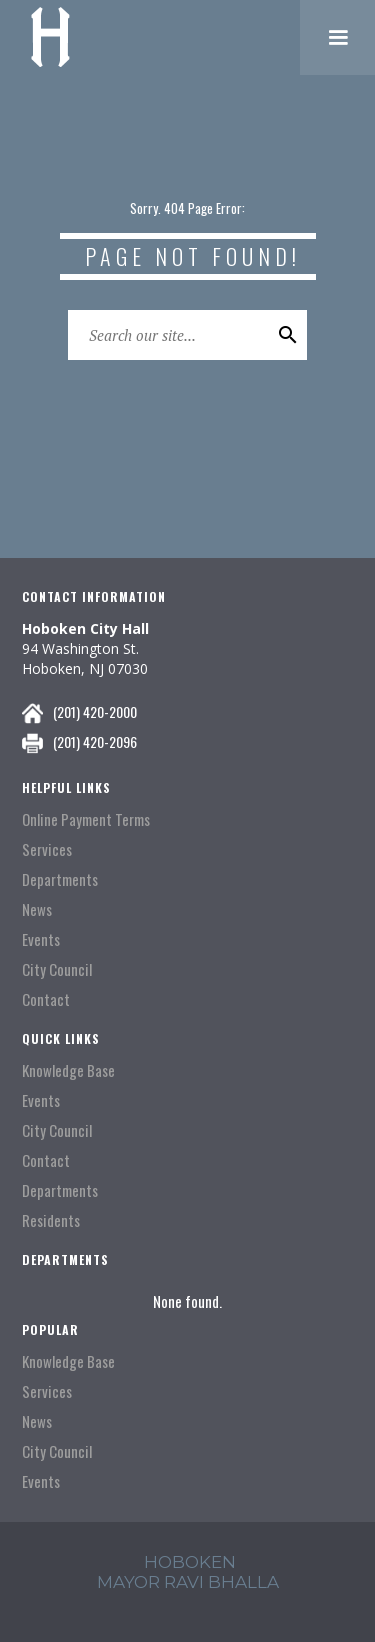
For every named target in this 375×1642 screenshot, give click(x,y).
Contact (46, 999)
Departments (60, 879)
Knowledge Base (68, 1070)
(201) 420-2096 (95, 741)
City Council (57, 969)
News (37, 909)
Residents (51, 1220)
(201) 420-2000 (95, 711)
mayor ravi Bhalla (188, 1582)
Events (41, 939)
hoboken (190, 1562)
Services (47, 849)
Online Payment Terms (86, 819)
